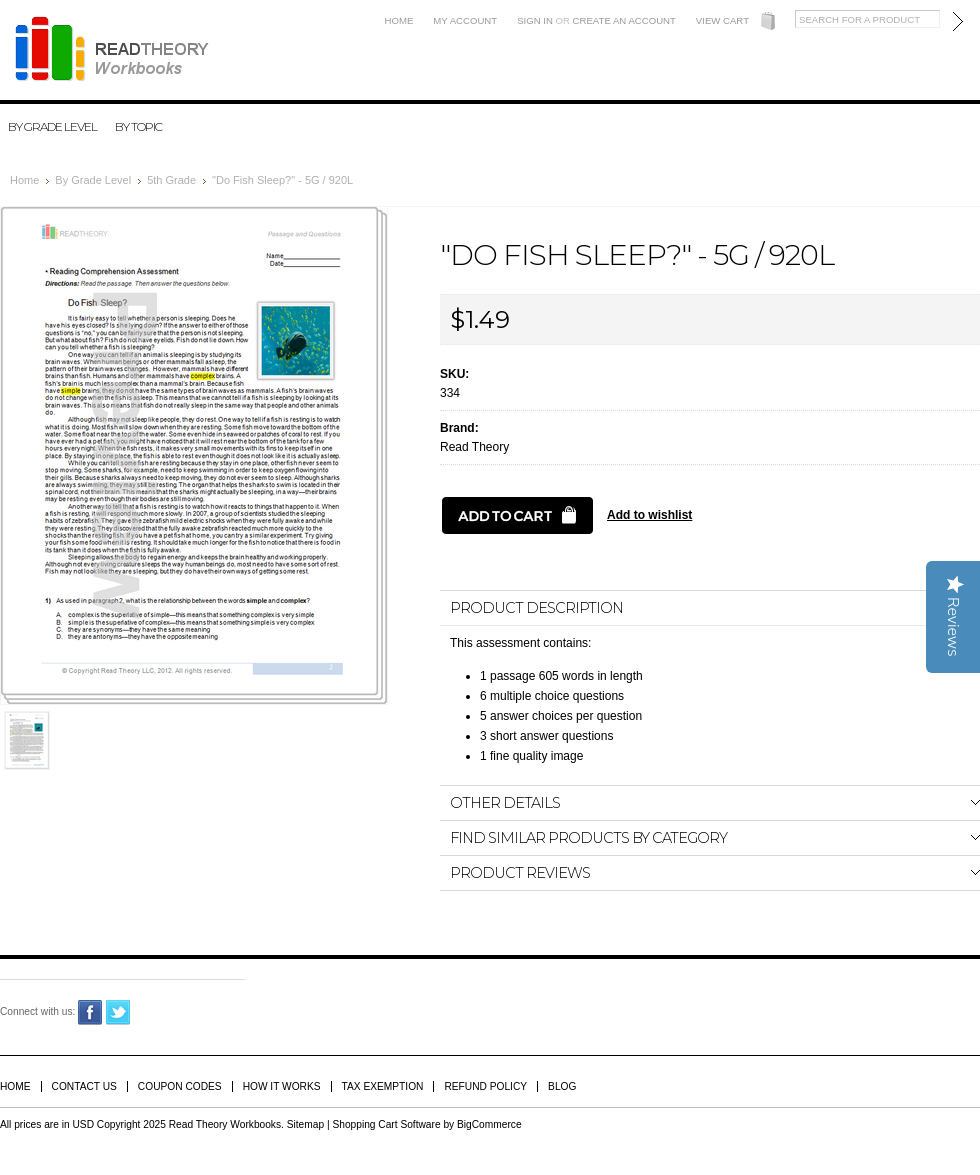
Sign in (535, 20)
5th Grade (171, 180)
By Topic (138, 126)
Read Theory (474, 447)
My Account (465, 20)
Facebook (90, 1012)
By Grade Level (52, 126)
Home (399, 20)
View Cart (722, 20)
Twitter (118, 1012)
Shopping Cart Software (386, 1124)
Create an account (624, 20)
